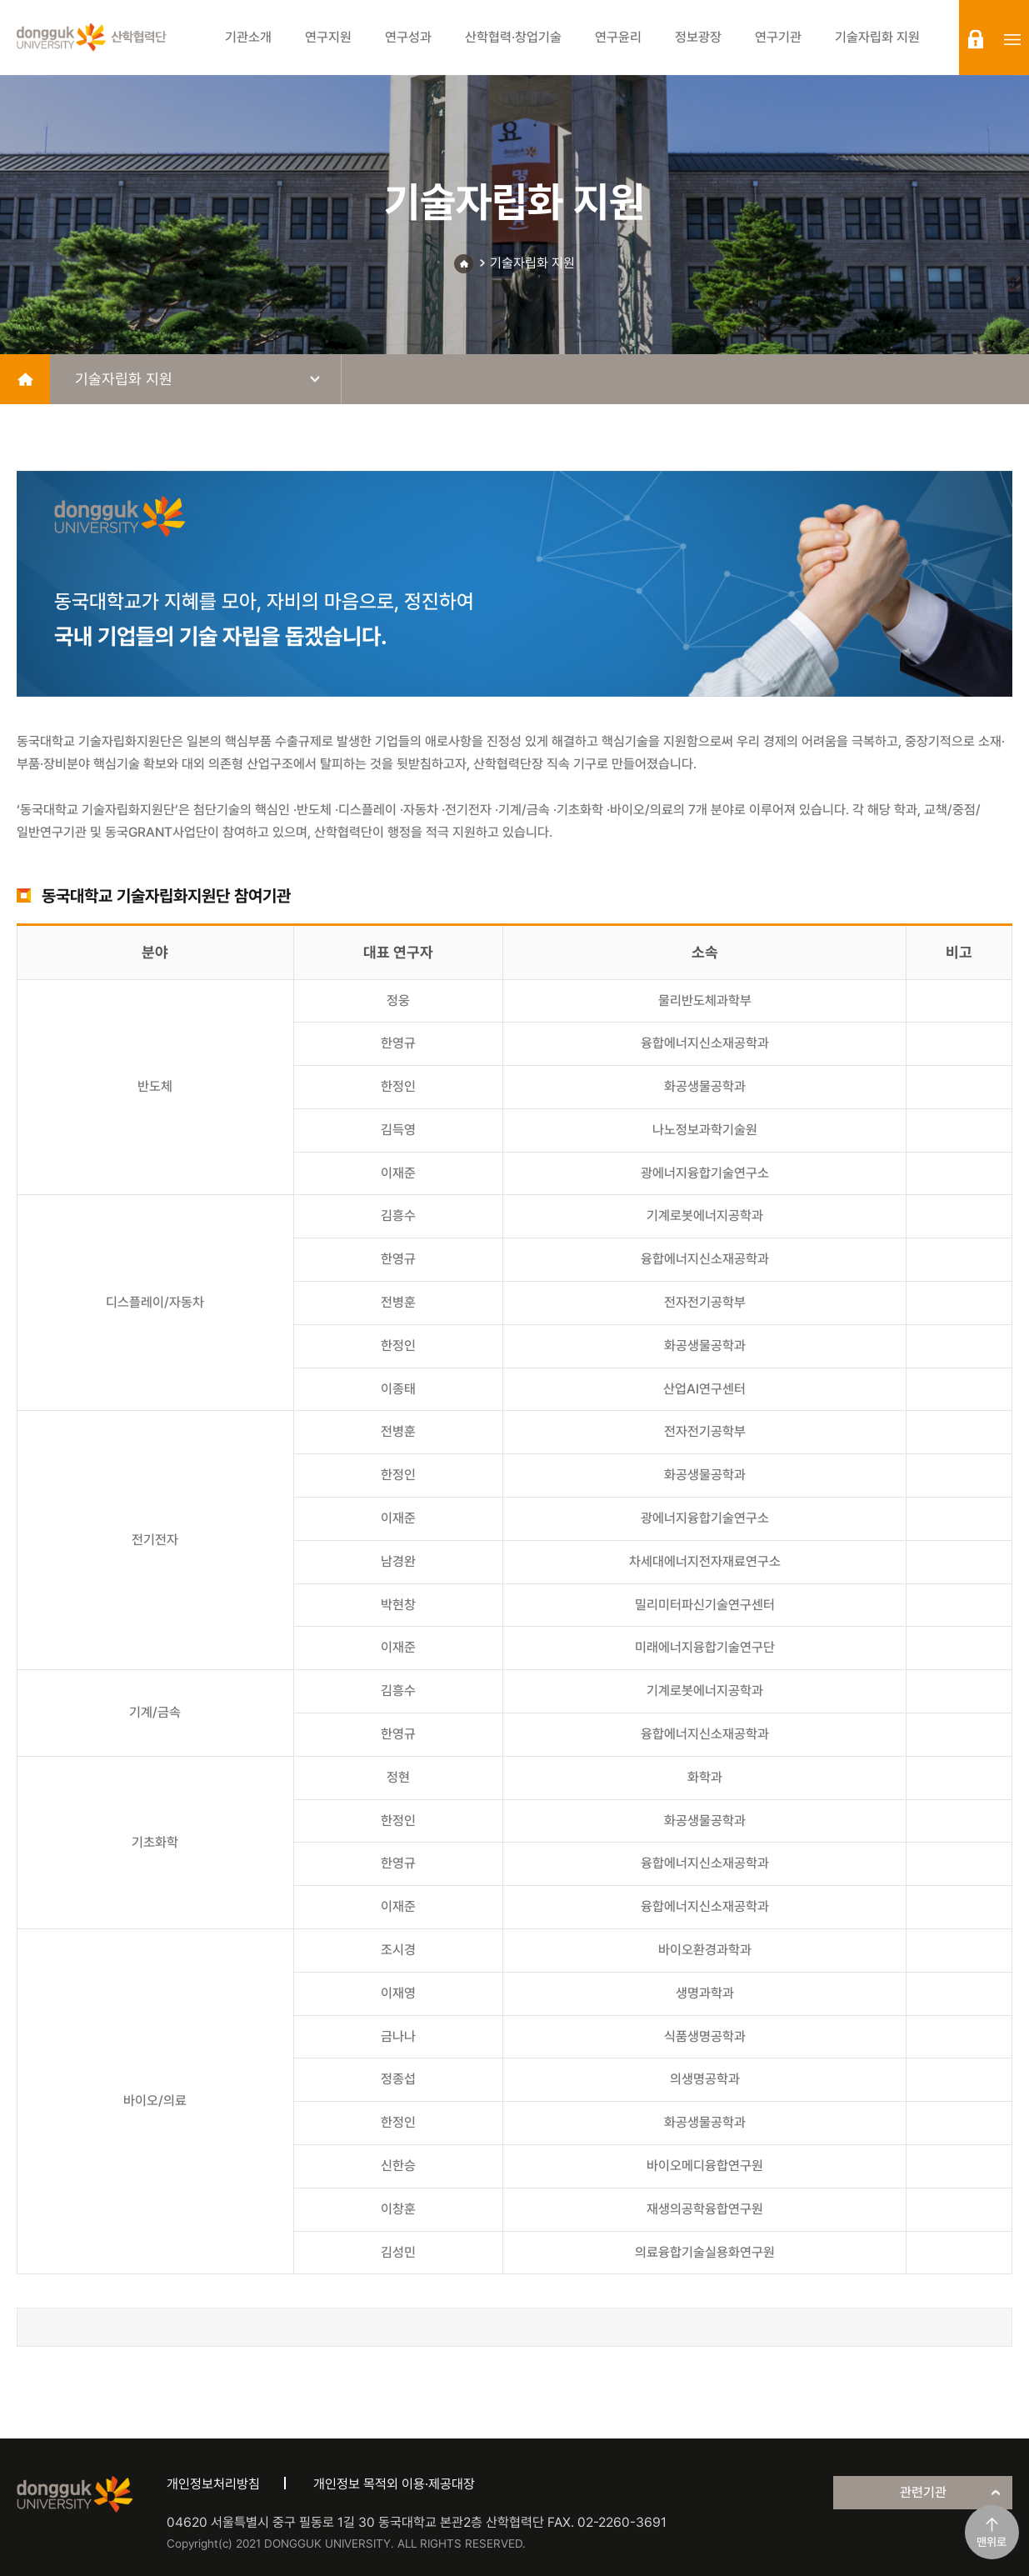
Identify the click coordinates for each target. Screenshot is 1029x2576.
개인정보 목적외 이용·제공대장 (394, 2484)
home (25, 379)
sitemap (1012, 39)
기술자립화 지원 (532, 263)
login (975, 39)
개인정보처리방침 (213, 2484)
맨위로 (992, 2541)
